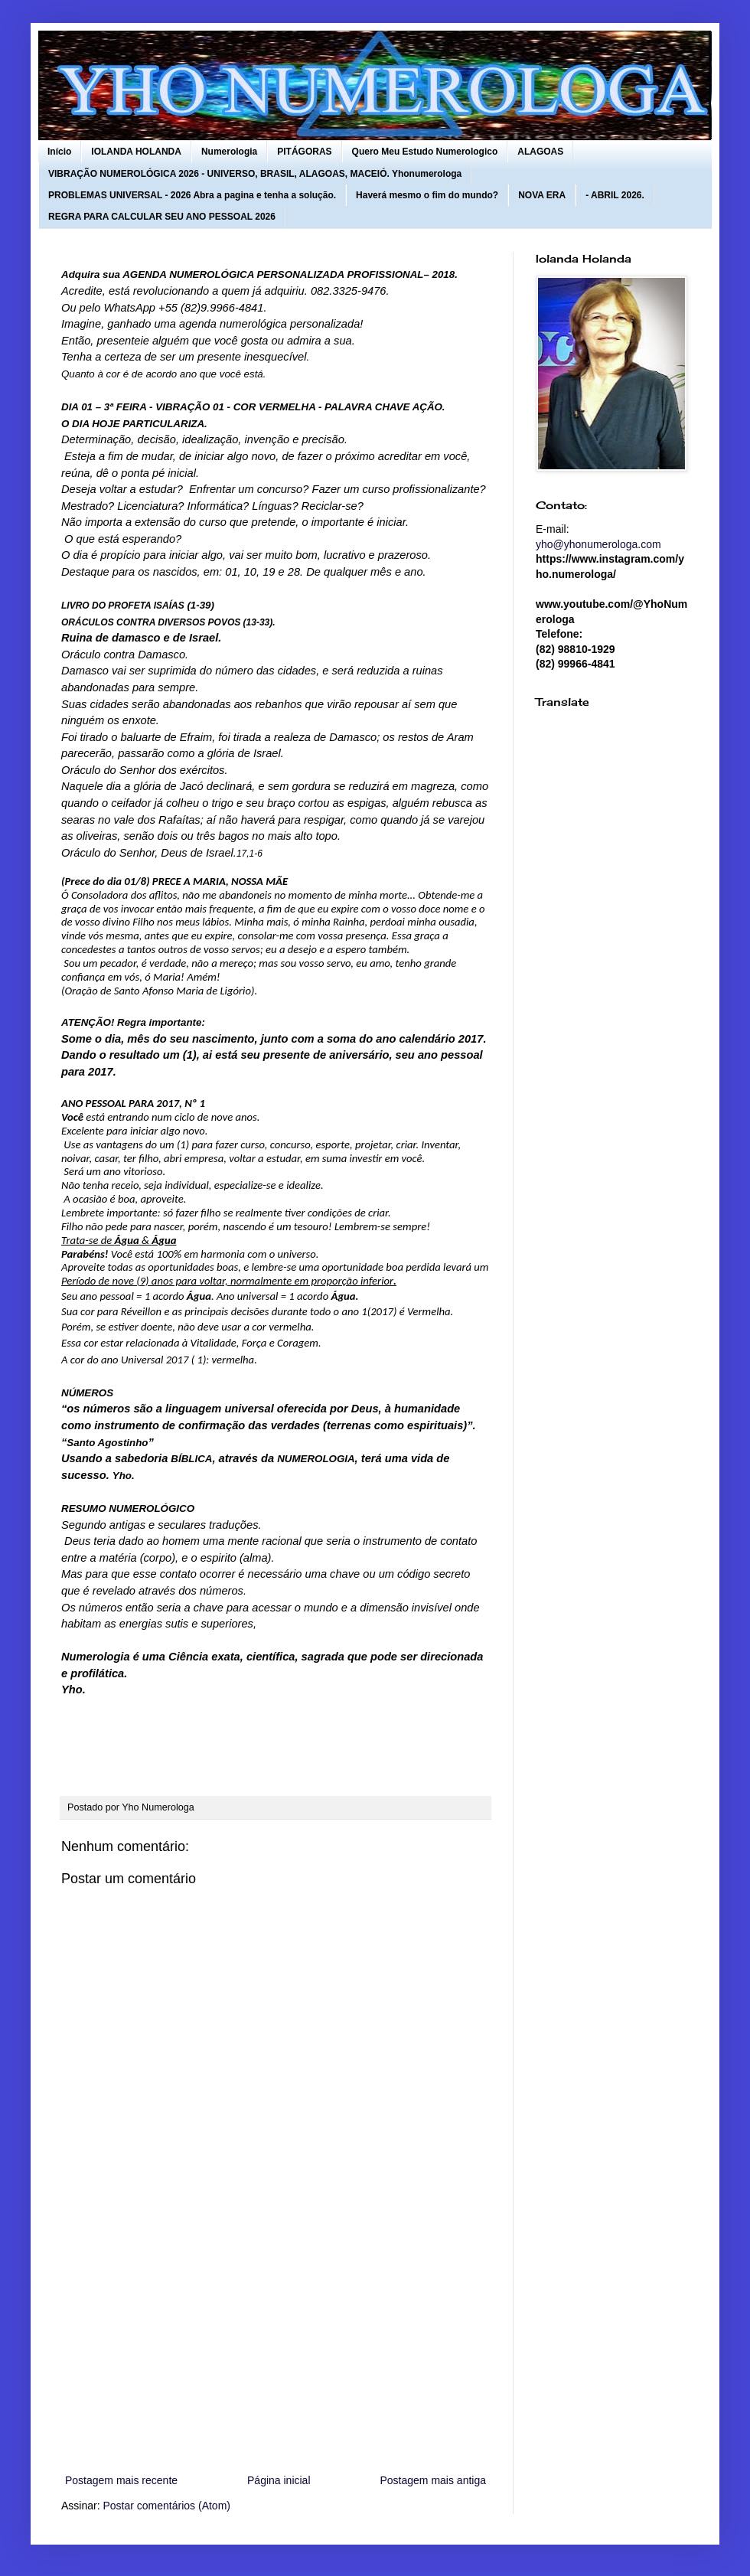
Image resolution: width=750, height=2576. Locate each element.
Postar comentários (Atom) (166, 2505)
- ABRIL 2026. (614, 195)
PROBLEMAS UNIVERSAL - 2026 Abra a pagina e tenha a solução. (192, 195)
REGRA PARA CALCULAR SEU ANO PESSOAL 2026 (162, 216)
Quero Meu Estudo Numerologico (425, 151)
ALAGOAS (540, 151)
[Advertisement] (275, 2345)
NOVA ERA (542, 195)
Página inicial (279, 2480)
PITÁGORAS (304, 151)
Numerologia (229, 151)
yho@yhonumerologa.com (598, 544)
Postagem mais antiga (433, 2480)
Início (59, 151)
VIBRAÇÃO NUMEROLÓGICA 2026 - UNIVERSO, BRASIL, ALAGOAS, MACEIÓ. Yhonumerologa (254, 173)
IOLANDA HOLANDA (136, 151)
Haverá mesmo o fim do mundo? (427, 195)
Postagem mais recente (121, 2480)
